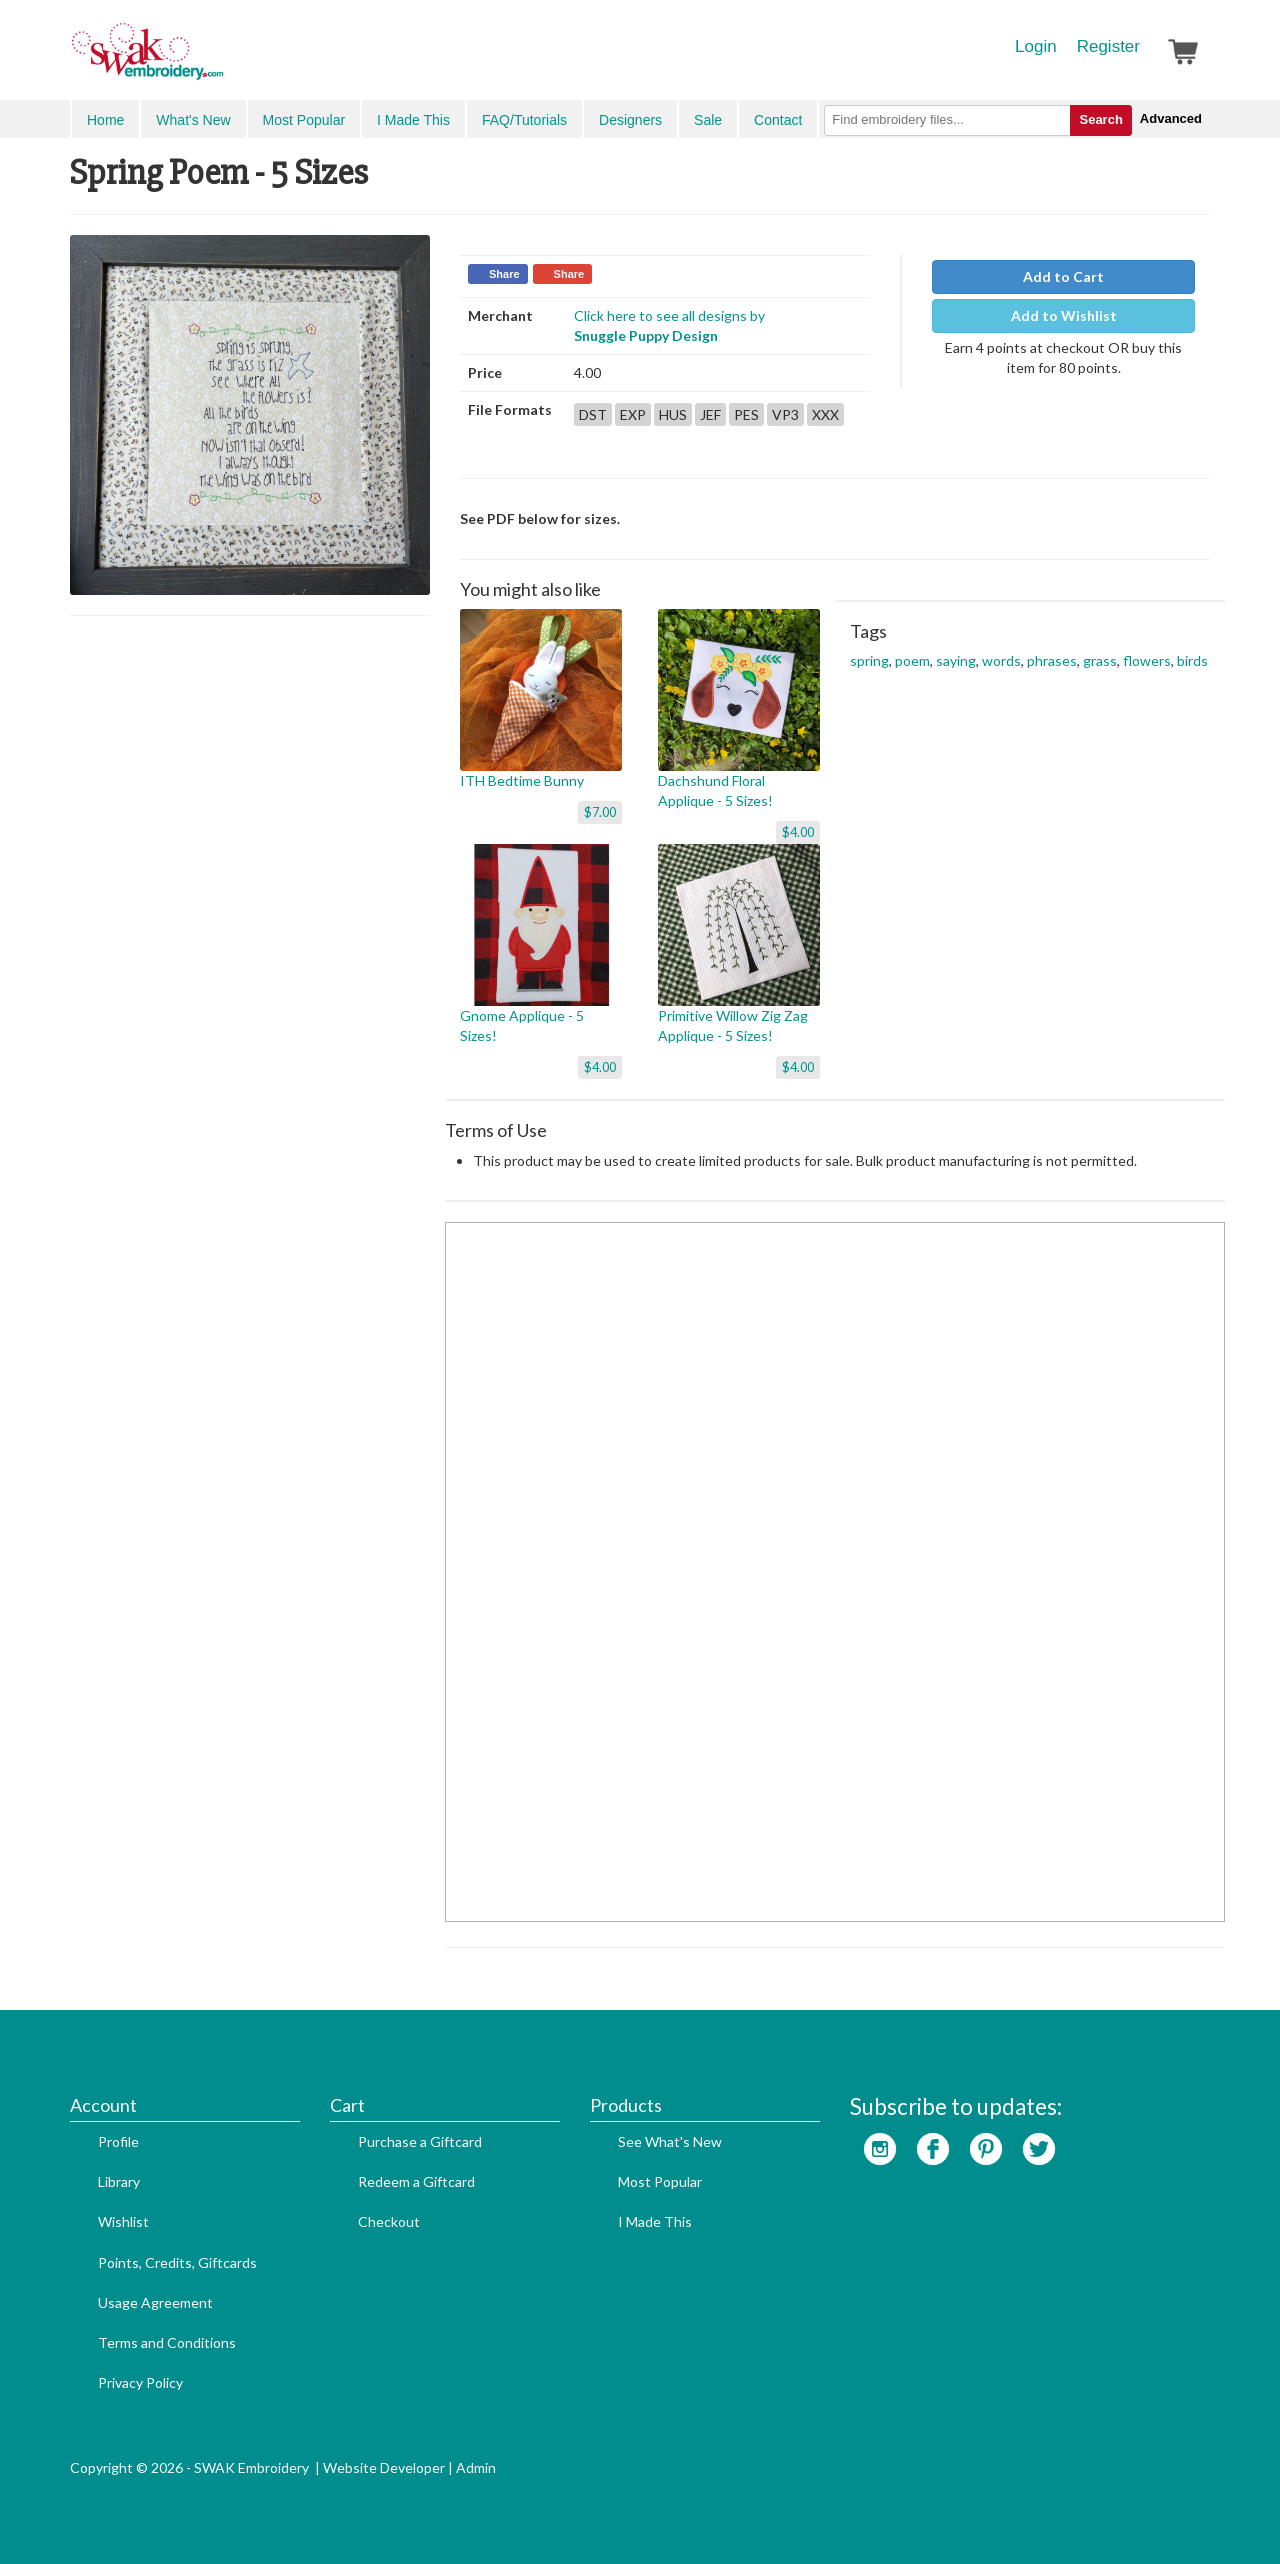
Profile (118, 2141)
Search (1100, 119)
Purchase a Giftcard (420, 2141)
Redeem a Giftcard (416, 2181)
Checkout (389, 2221)
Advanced (1171, 118)
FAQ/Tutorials (524, 120)
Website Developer (384, 2467)
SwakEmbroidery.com (220, 60)
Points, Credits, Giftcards (177, 2262)
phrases (1052, 660)
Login (1036, 46)
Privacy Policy (140, 2382)
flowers (1147, 660)
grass (1100, 660)
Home (105, 120)
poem (912, 660)
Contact (778, 120)
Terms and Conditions (167, 2342)
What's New (193, 120)
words (1001, 660)
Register (1108, 46)
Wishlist (123, 2221)
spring (869, 660)
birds (1192, 660)
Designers (630, 120)
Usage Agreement (155, 2302)
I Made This (413, 120)
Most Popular (304, 120)
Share (504, 274)
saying (956, 660)
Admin (476, 2467)
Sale (708, 120)
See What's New (670, 2141)
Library (119, 2181)
